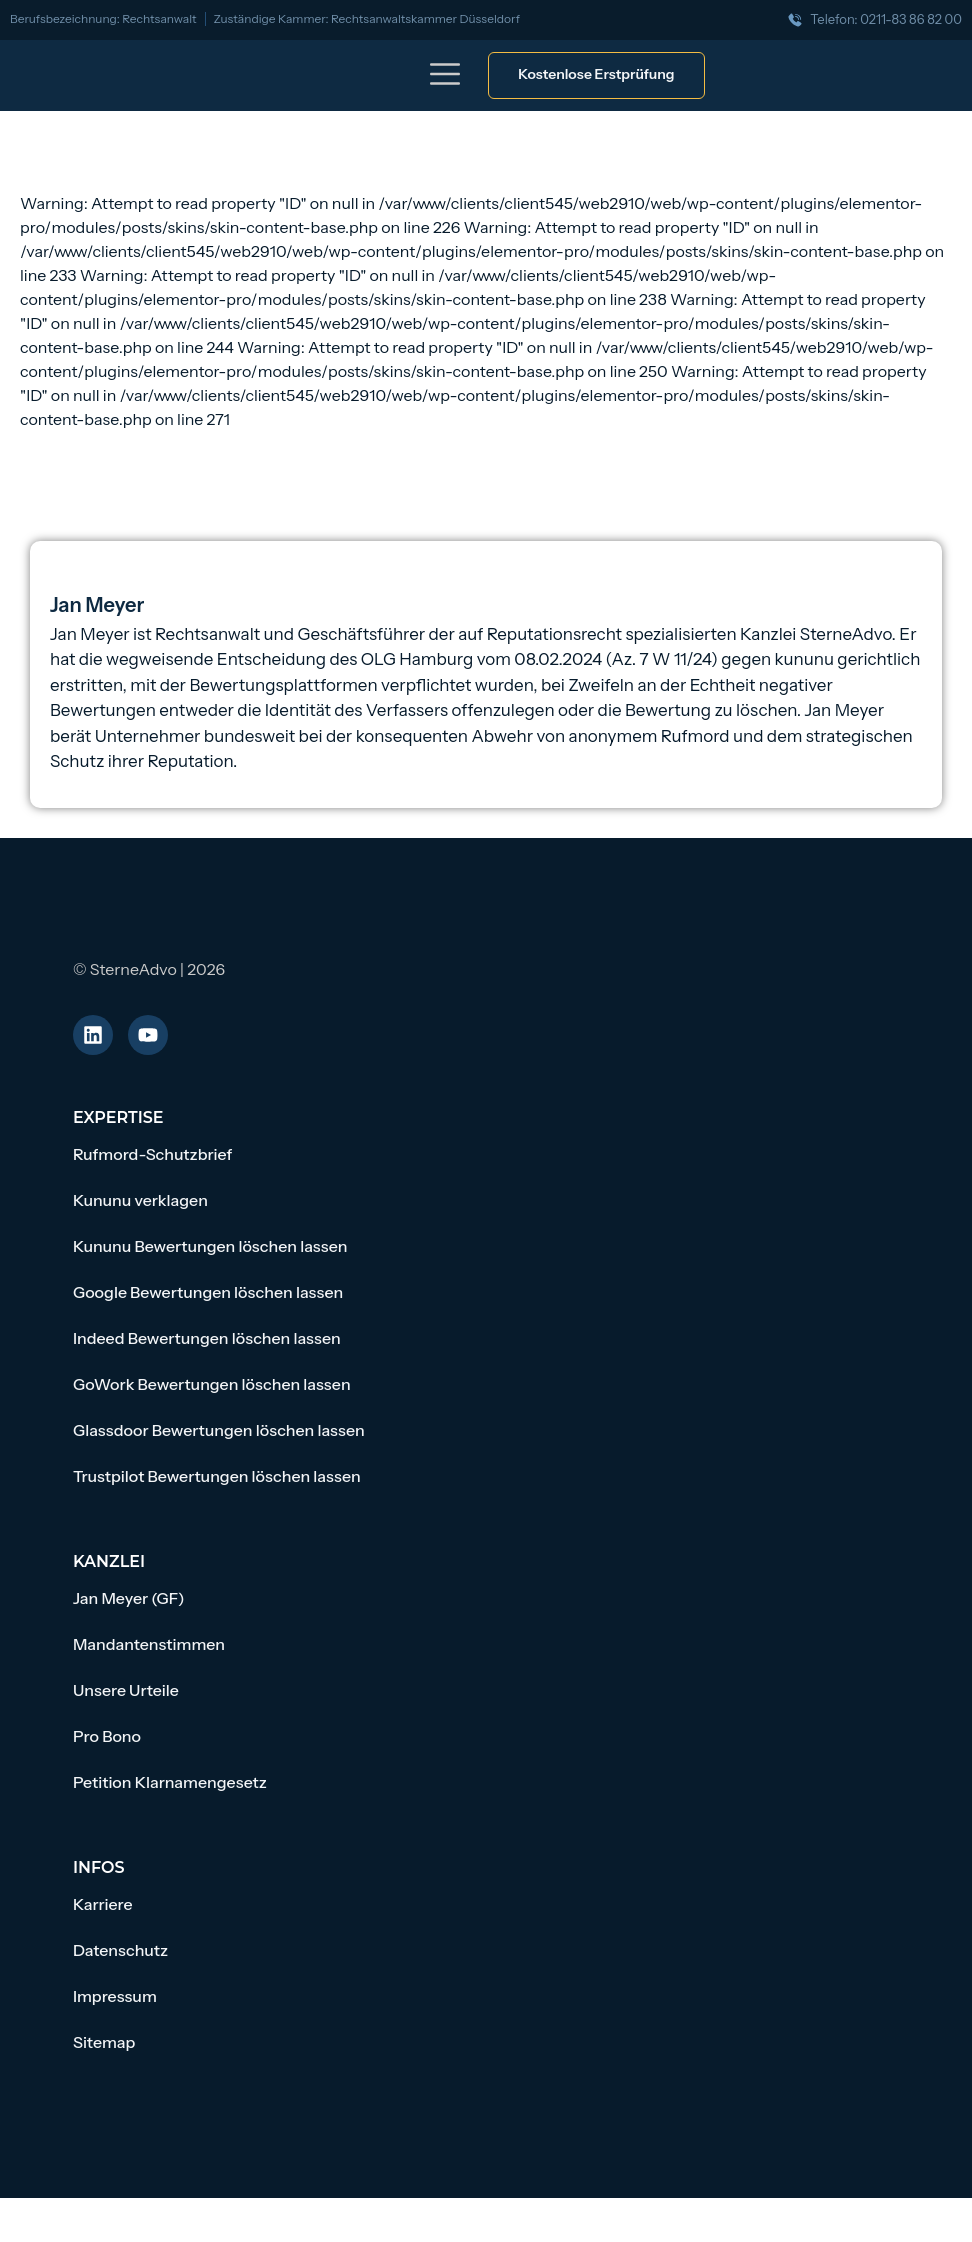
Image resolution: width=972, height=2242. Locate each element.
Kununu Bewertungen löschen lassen (210, 1246)
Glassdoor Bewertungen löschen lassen (219, 1430)
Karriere (103, 1904)
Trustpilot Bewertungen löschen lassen (217, 1476)
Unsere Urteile (126, 1690)
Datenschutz (120, 1950)
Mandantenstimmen (149, 1644)
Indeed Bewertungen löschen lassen (207, 1338)
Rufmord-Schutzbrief (152, 1154)
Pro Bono (107, 1736)
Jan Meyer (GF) (129, 1598)
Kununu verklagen (140, 1200)
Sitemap (104, 2042)
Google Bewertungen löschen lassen (208, 1292)
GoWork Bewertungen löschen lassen (212, 1384)
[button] (445, 77)
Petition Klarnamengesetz (170, 1782)
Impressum (115, 1996)
